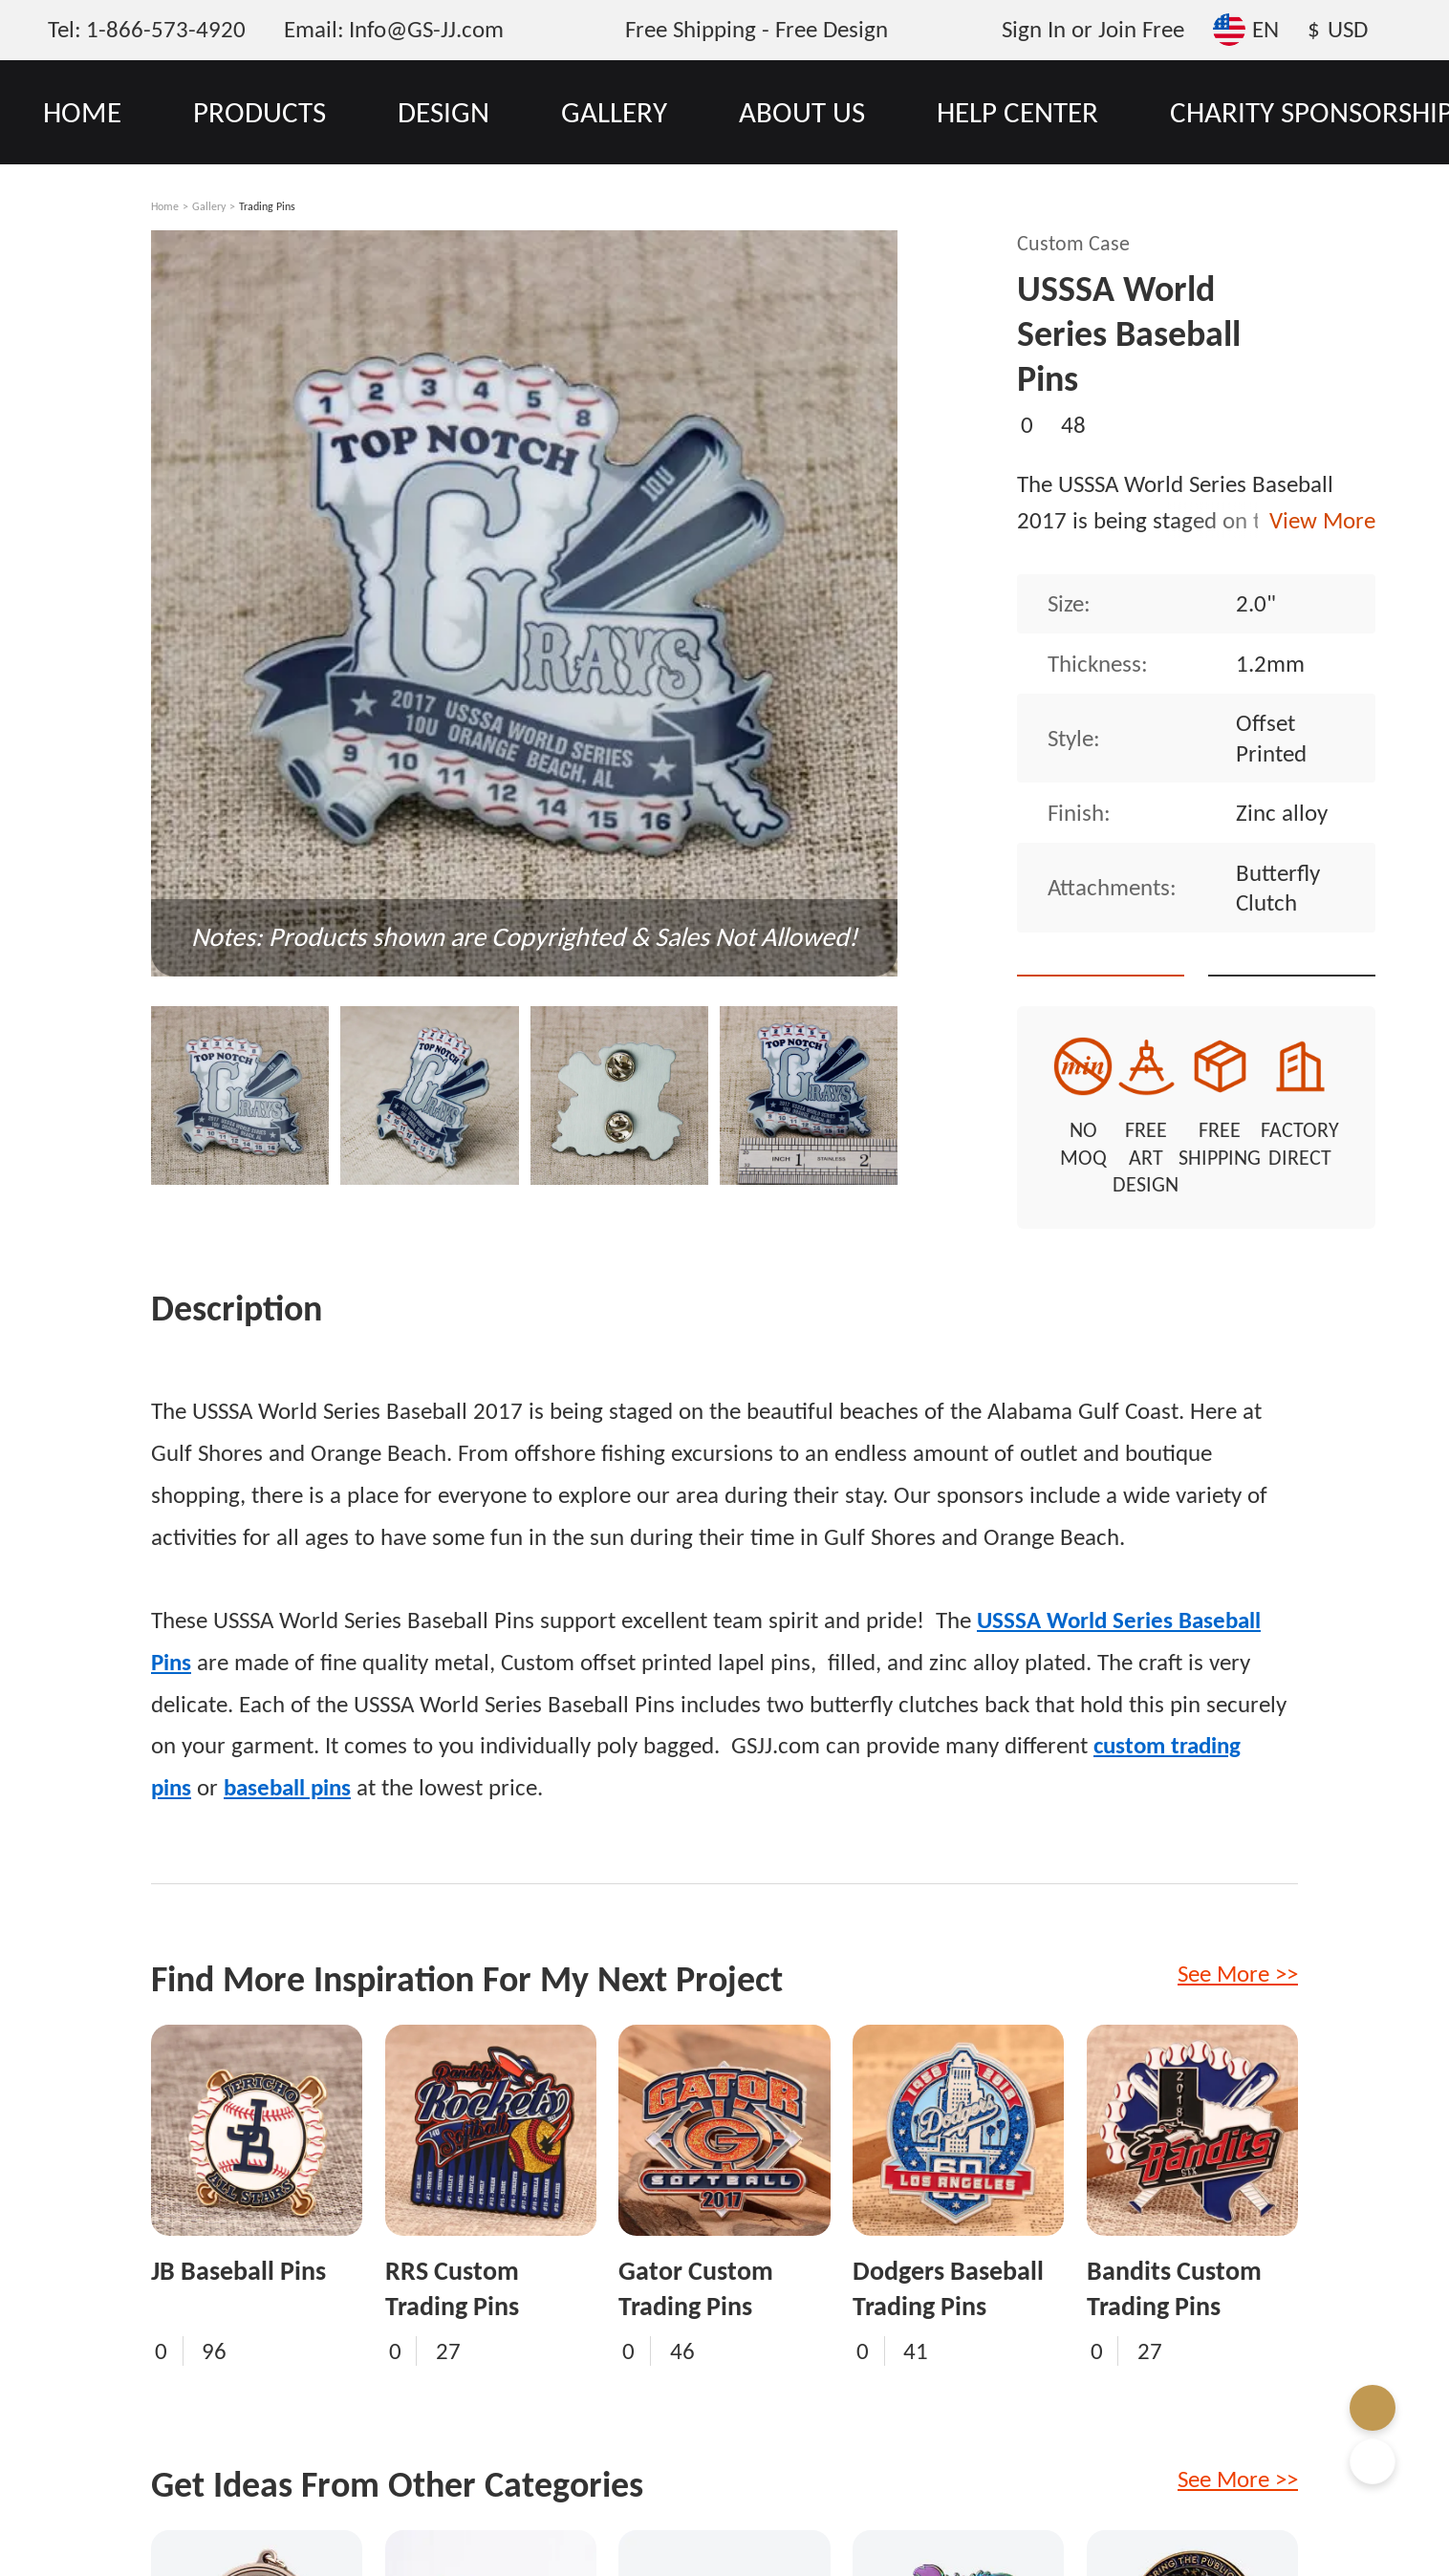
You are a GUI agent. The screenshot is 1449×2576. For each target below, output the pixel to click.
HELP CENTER (1017, 112)
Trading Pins (267, 206)
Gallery (209, 206)
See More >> (1238, 1947)
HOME (82, 112)
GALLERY (614, 112)
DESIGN (443, 112)
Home (165, 206)
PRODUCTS (259, 112)
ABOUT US (802, 112)
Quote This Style (1120, 941)
